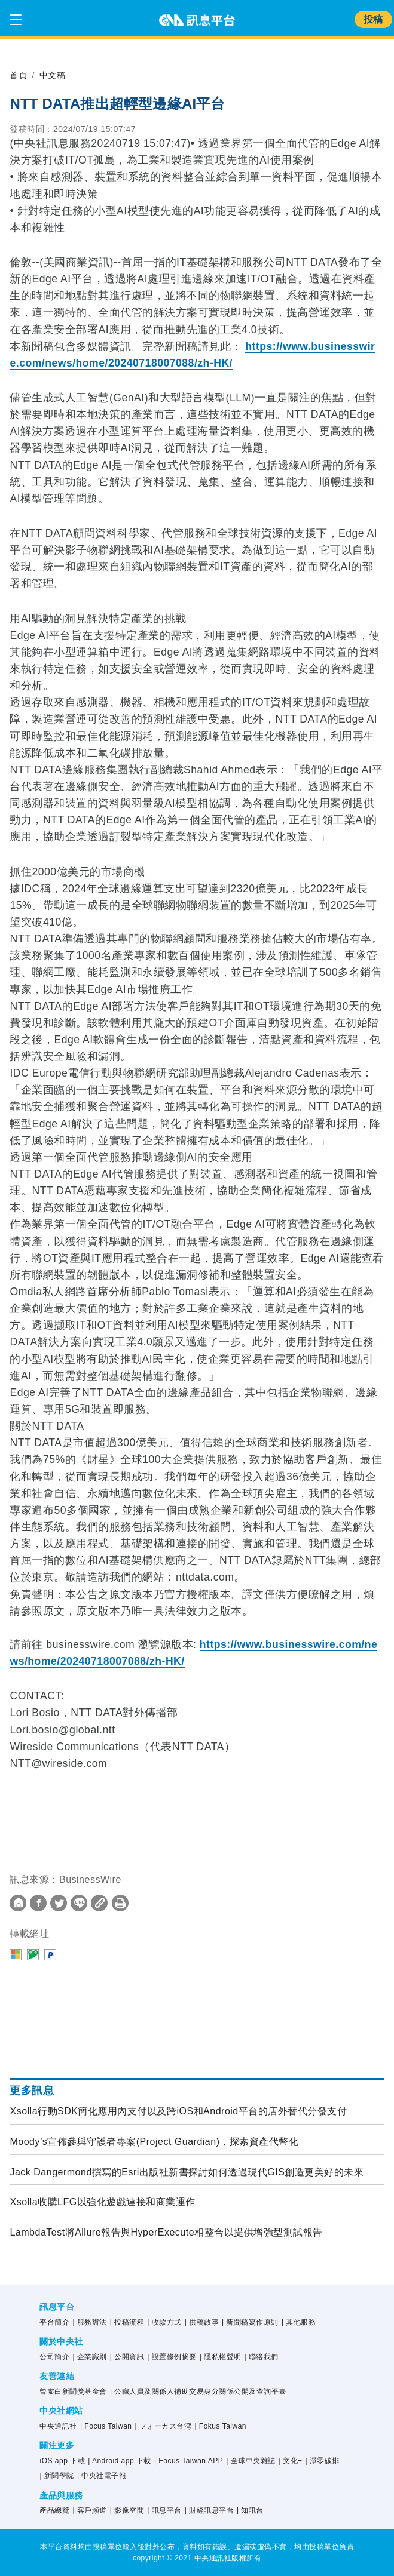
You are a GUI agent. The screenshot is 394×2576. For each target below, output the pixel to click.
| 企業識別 (89, 2357)
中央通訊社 (58, 2426)
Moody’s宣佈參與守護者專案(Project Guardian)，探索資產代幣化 (154, 2142)
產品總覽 (54, 2510)
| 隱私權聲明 (221, 2357)
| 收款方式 (164, 2322)
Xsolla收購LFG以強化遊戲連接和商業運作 (102, 2202)
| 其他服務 (299, 2322)
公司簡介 (54, 2357)
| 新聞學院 (56, 2476)
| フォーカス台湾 (163, 2426)
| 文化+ (291, 2461)
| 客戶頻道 (89, 2510)
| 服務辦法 (89, 2322)
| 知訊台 (250, 2510)
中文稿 (52, 75)
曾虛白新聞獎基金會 (73, 2391)
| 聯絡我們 (262, 2357)
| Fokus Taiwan (220, 2426)
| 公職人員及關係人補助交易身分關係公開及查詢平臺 (198, 2391)
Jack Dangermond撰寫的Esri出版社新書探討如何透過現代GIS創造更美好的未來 (187, 2172)
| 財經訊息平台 (209, 2510)
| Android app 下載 (119, 2461)
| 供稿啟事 (202, 2322)
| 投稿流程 (127, 2322)
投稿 (373, 19)
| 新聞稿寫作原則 (250, 2322)
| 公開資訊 (127, 2357)
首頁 (18, 75)
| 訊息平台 (164, 2510)
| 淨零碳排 (323, 2461)
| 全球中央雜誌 (250, 2461)
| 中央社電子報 (101, 2476)
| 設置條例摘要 (171, 2357)
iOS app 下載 (62, 2461)
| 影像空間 (127, 2510)
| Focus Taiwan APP (188, 2461)
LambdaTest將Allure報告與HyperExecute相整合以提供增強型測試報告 (166, 2232)
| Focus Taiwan (106, 2426)
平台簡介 (54, 2322)
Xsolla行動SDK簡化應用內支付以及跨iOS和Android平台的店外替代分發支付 (178, 2111)
